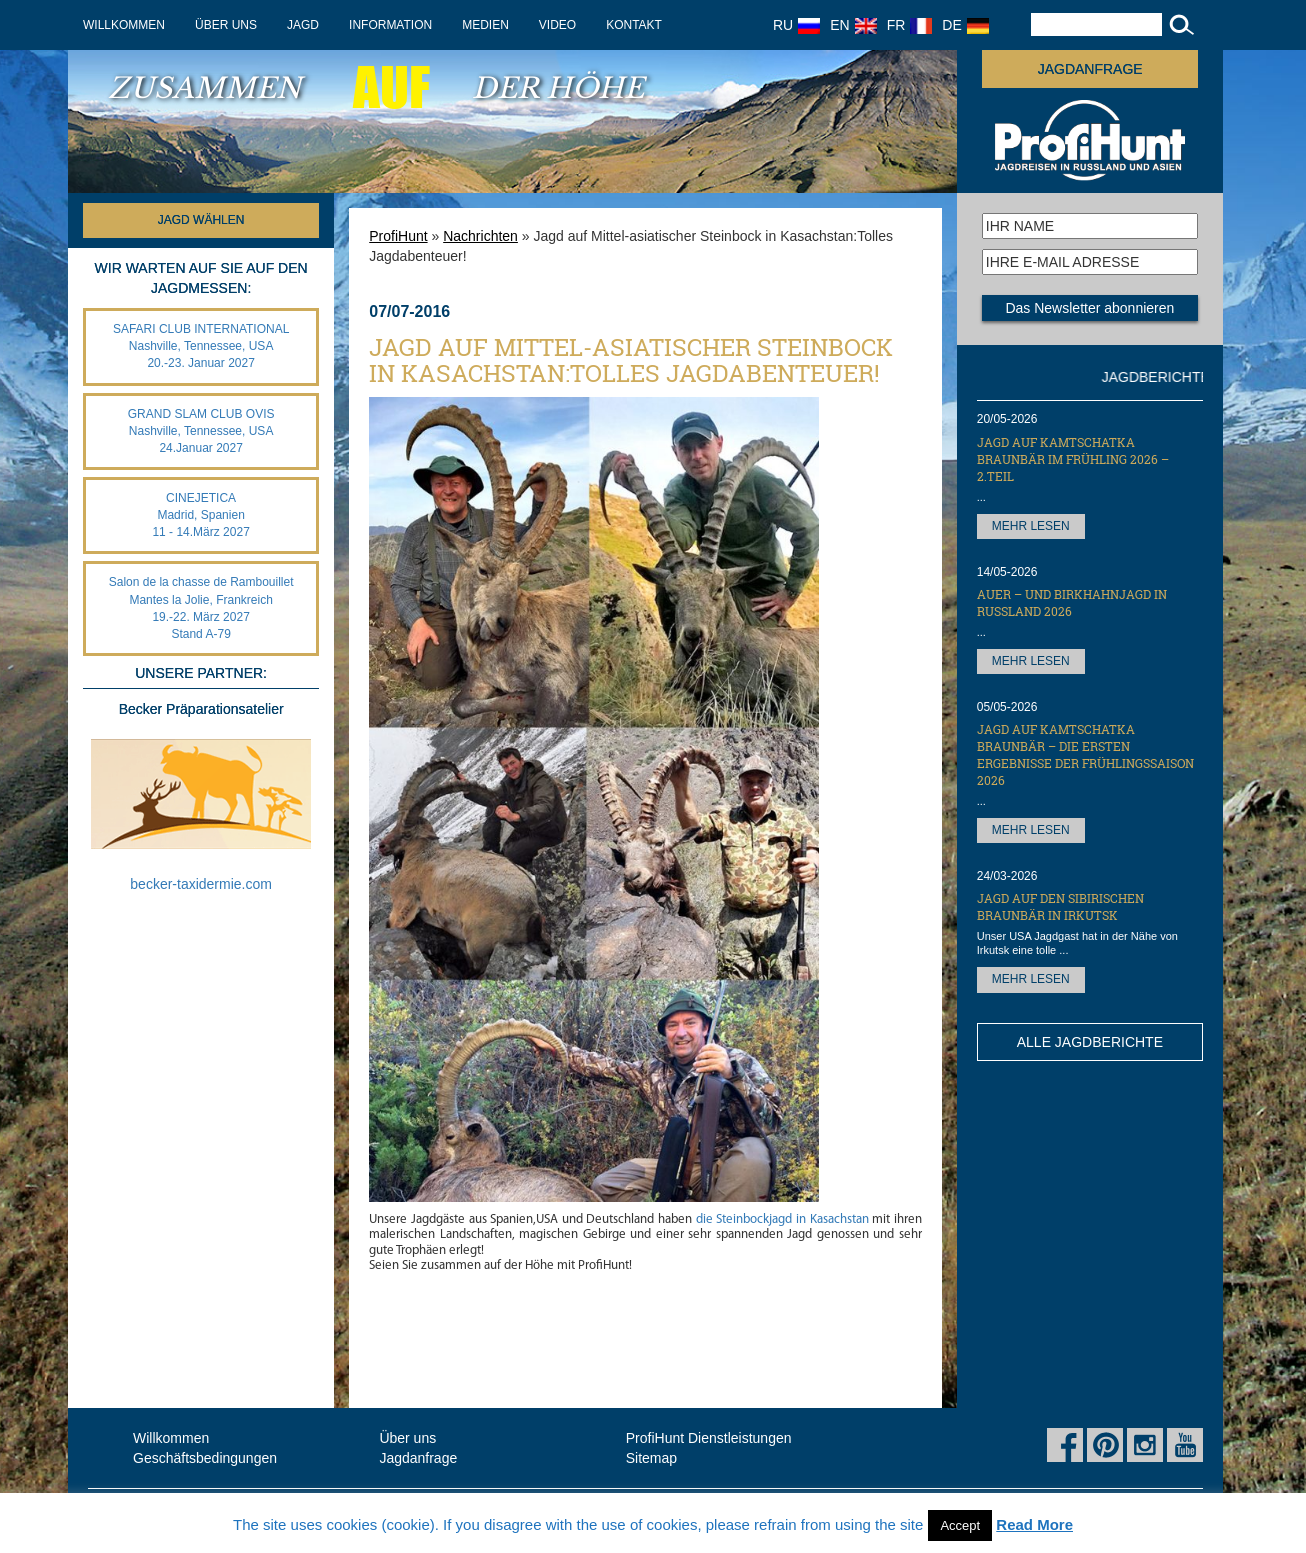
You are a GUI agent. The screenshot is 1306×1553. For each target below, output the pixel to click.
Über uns (226, 25)
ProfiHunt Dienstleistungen (709, 1438)
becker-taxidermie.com (201, 884)
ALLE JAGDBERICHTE (1090, 1042)
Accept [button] (960, 1525)
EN (853, 25)
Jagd (303, 25)
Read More (1034, 1524)
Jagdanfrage (418, 1458)
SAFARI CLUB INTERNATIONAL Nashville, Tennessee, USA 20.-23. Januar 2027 (201, 346)
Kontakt (634, 25)
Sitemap (651, 1458)
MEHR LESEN (1031, 526)
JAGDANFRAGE (1090, 69)
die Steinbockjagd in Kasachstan (782, 1219)
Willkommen (124, 25)
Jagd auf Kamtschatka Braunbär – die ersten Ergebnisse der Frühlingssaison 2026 (1085, 754)
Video (557, 25)
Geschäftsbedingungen (205, 1458)
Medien (485, 25)
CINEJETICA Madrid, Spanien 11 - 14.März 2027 (200, 515)
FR (910, 25)
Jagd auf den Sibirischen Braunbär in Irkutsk (1060, 906)
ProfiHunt (398, 236)
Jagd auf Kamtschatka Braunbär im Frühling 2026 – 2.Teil (1073, 459)
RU (796, 25)
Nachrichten (480, 236)
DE (965, 25)
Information (390, 25)
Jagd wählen (201, 220)
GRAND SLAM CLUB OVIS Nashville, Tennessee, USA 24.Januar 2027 (201, 431)
